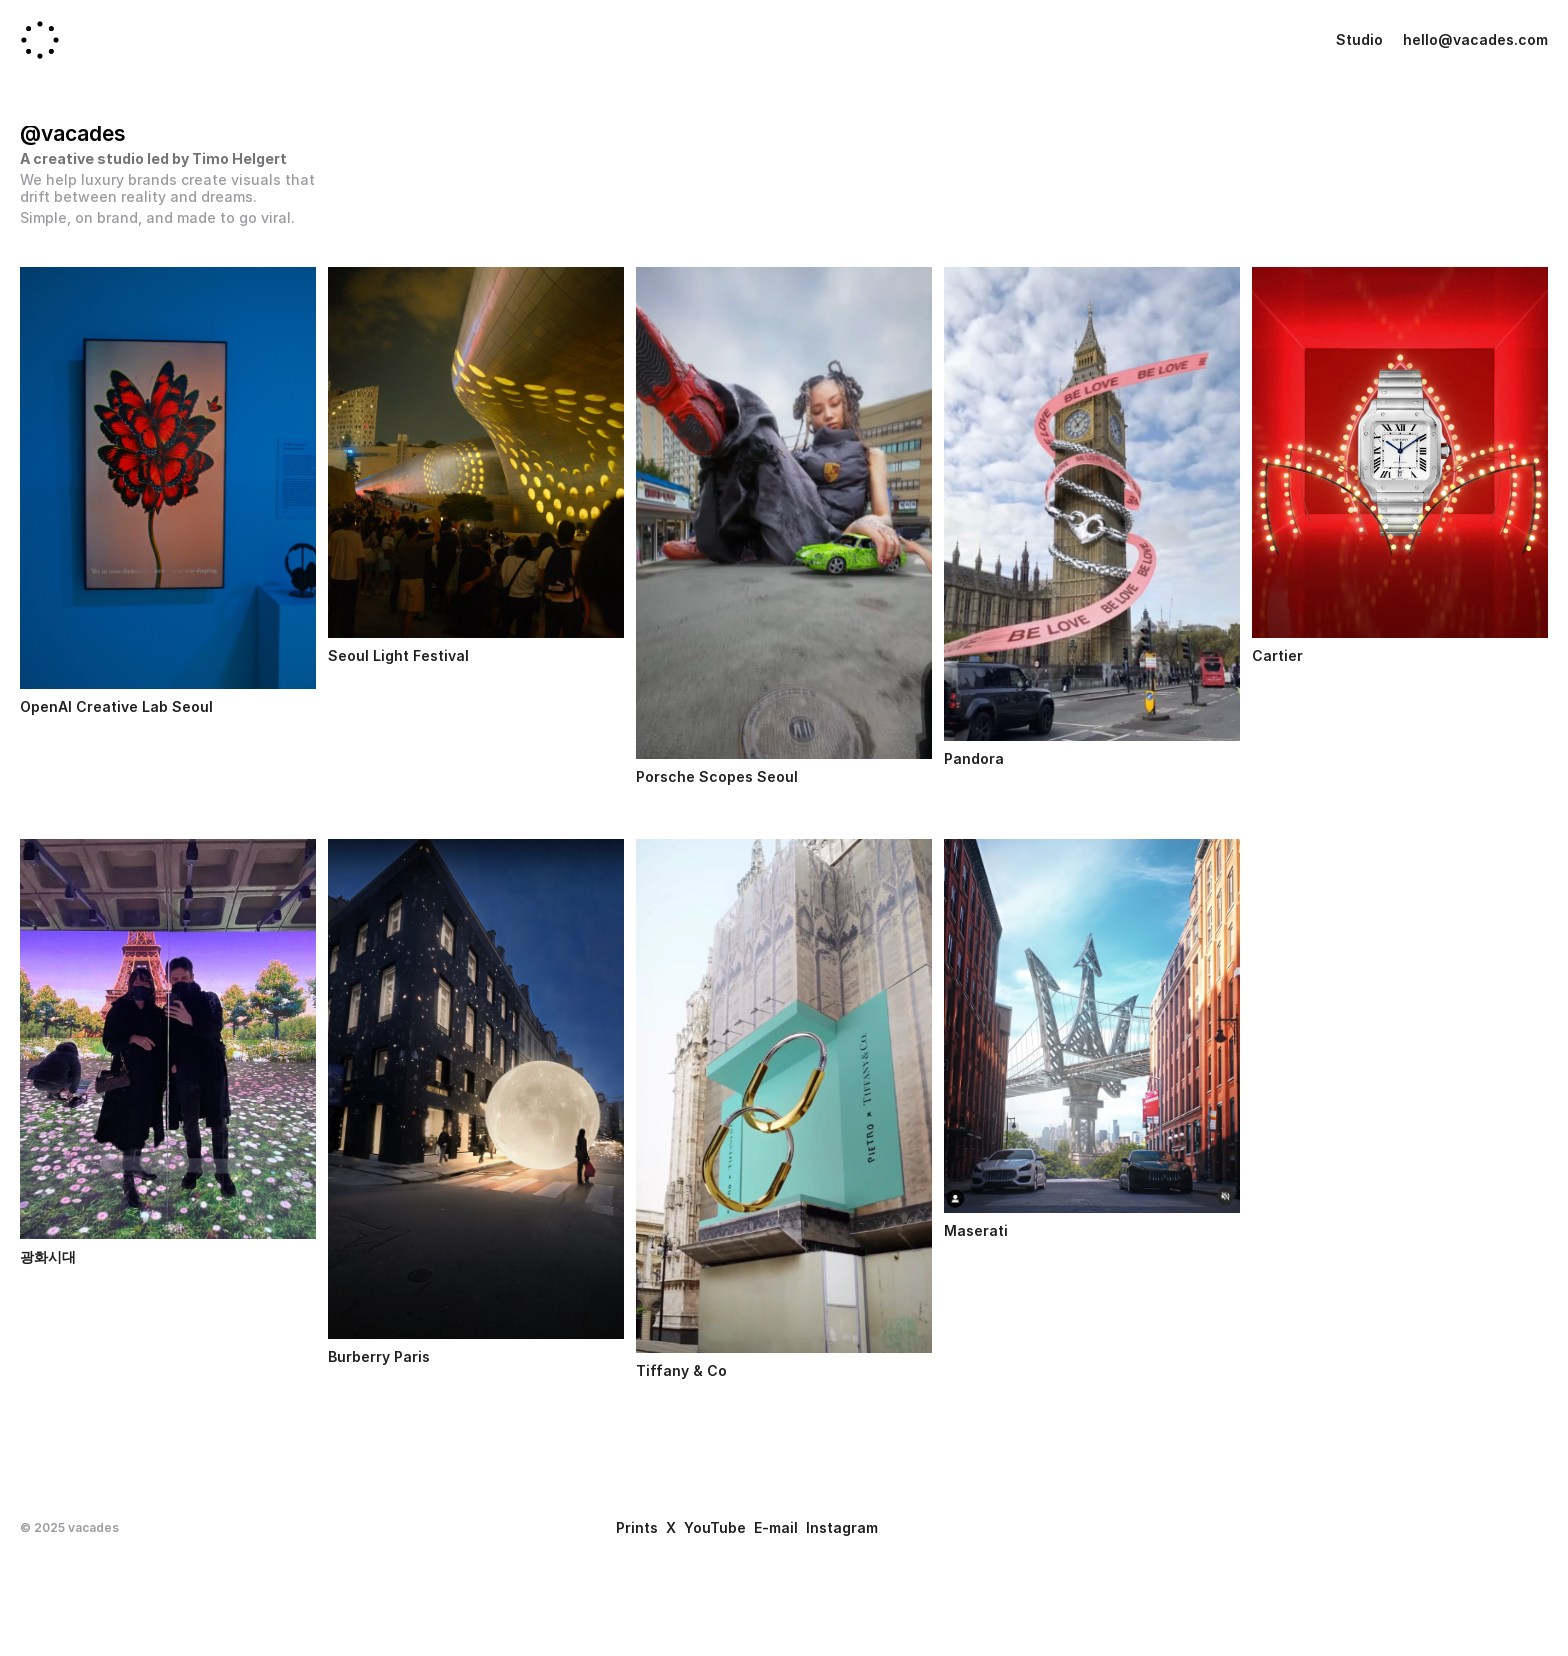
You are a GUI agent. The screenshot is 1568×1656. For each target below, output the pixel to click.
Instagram (842, 1527)
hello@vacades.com (1475, 39)
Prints (637, 1527)
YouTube (715, 1527)
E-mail (776, 1527)
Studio (1359, 39)
